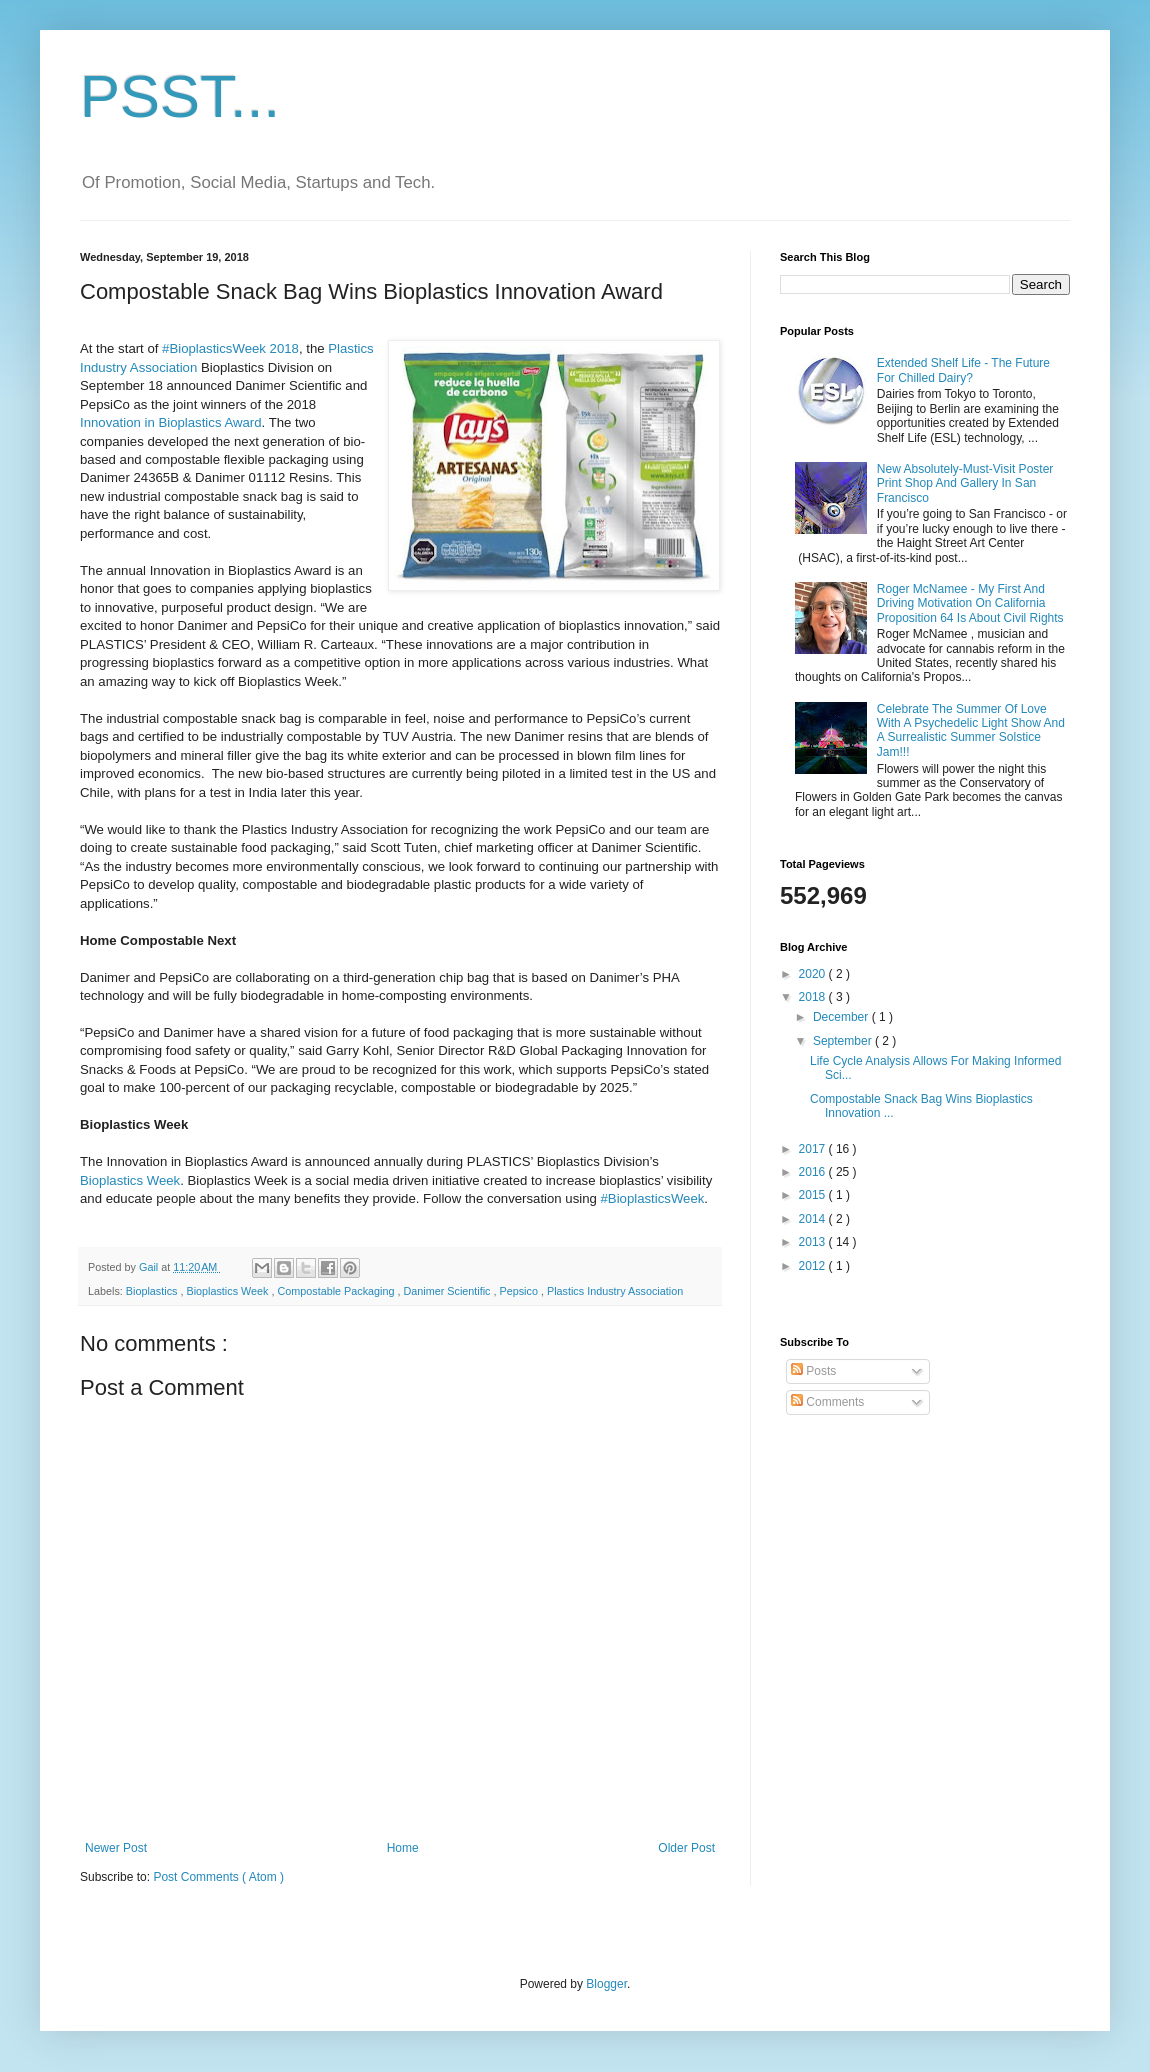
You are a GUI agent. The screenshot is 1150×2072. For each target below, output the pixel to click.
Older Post (686, 1848)
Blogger (606, 1984)
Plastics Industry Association (615, 1291)
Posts (813, 1371)
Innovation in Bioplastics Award (171, 422)
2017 (814, 1149)
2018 (814, 997)
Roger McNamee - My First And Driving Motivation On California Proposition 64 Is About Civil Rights (970, 603)
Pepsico (520, 1291)
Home (403, 1848)
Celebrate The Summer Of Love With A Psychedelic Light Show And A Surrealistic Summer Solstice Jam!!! (971, 730)
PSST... (180, 96)
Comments (827, 1402)
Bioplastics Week (130, 1180)
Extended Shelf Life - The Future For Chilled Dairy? (963, 370)
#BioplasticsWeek (653, 1198)
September (844, 1041)
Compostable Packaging (337, 1291)
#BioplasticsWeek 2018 (230, 348)
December (842, 1017)
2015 (814, 1195)
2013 (814, 1242)
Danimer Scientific (449, 1291)
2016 (814, 1172)
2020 (814, 974)
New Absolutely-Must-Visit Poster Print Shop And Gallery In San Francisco (965, 483)
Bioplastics (153, 1291)
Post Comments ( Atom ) (218, 1877)
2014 (814, 1219)
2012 (814, 1266)
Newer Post (116, 1848)
